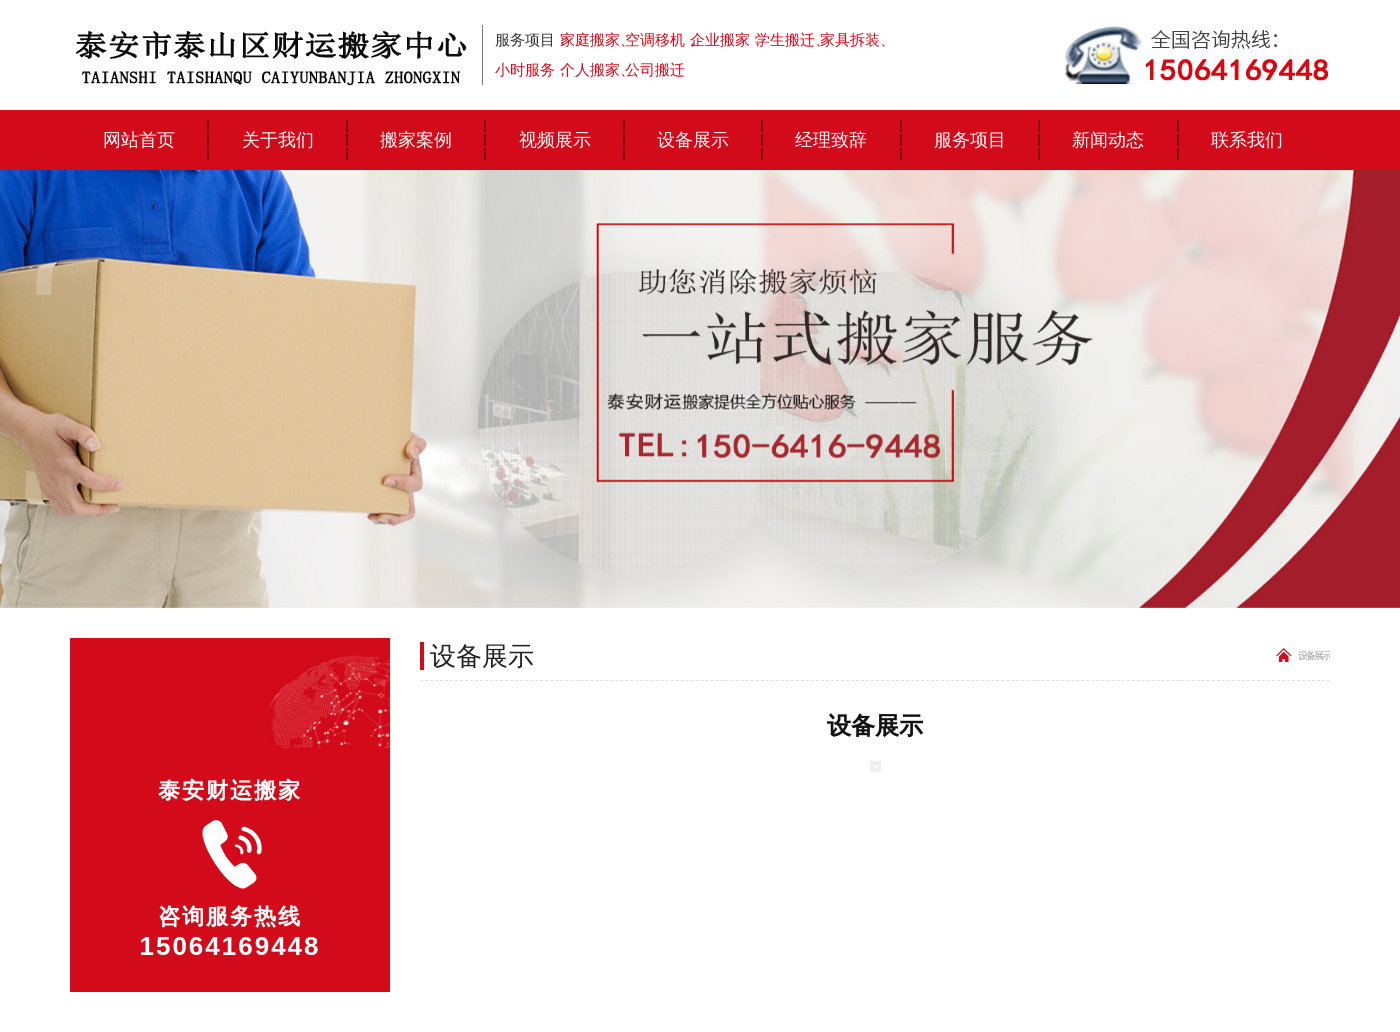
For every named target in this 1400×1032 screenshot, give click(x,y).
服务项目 (970, 139)
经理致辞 (831, 139)
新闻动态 (1108, 139)
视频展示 (555, 139)
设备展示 (693, 139)
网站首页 (139, 139)
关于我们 (278, 139)
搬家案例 (416, 139)
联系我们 (1247, 139)
